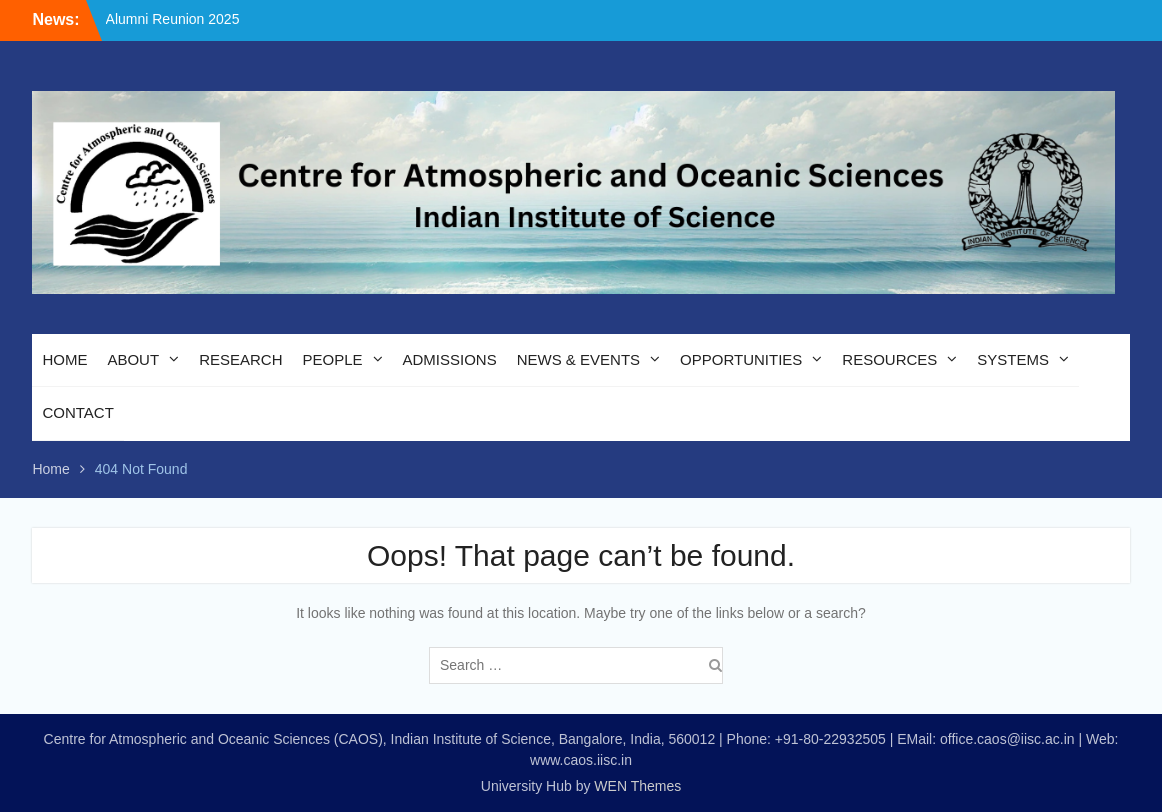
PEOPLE (332, 359)
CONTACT (77, 412)
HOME (64, 359)
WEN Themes (637, 786)
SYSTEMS (1013, 359)
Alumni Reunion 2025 (173, 19)
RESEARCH (240, 359)
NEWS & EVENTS (578, 359)
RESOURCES (889, 359)
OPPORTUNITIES (741, 359)
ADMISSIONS (450, 359)
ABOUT (133, 359)
